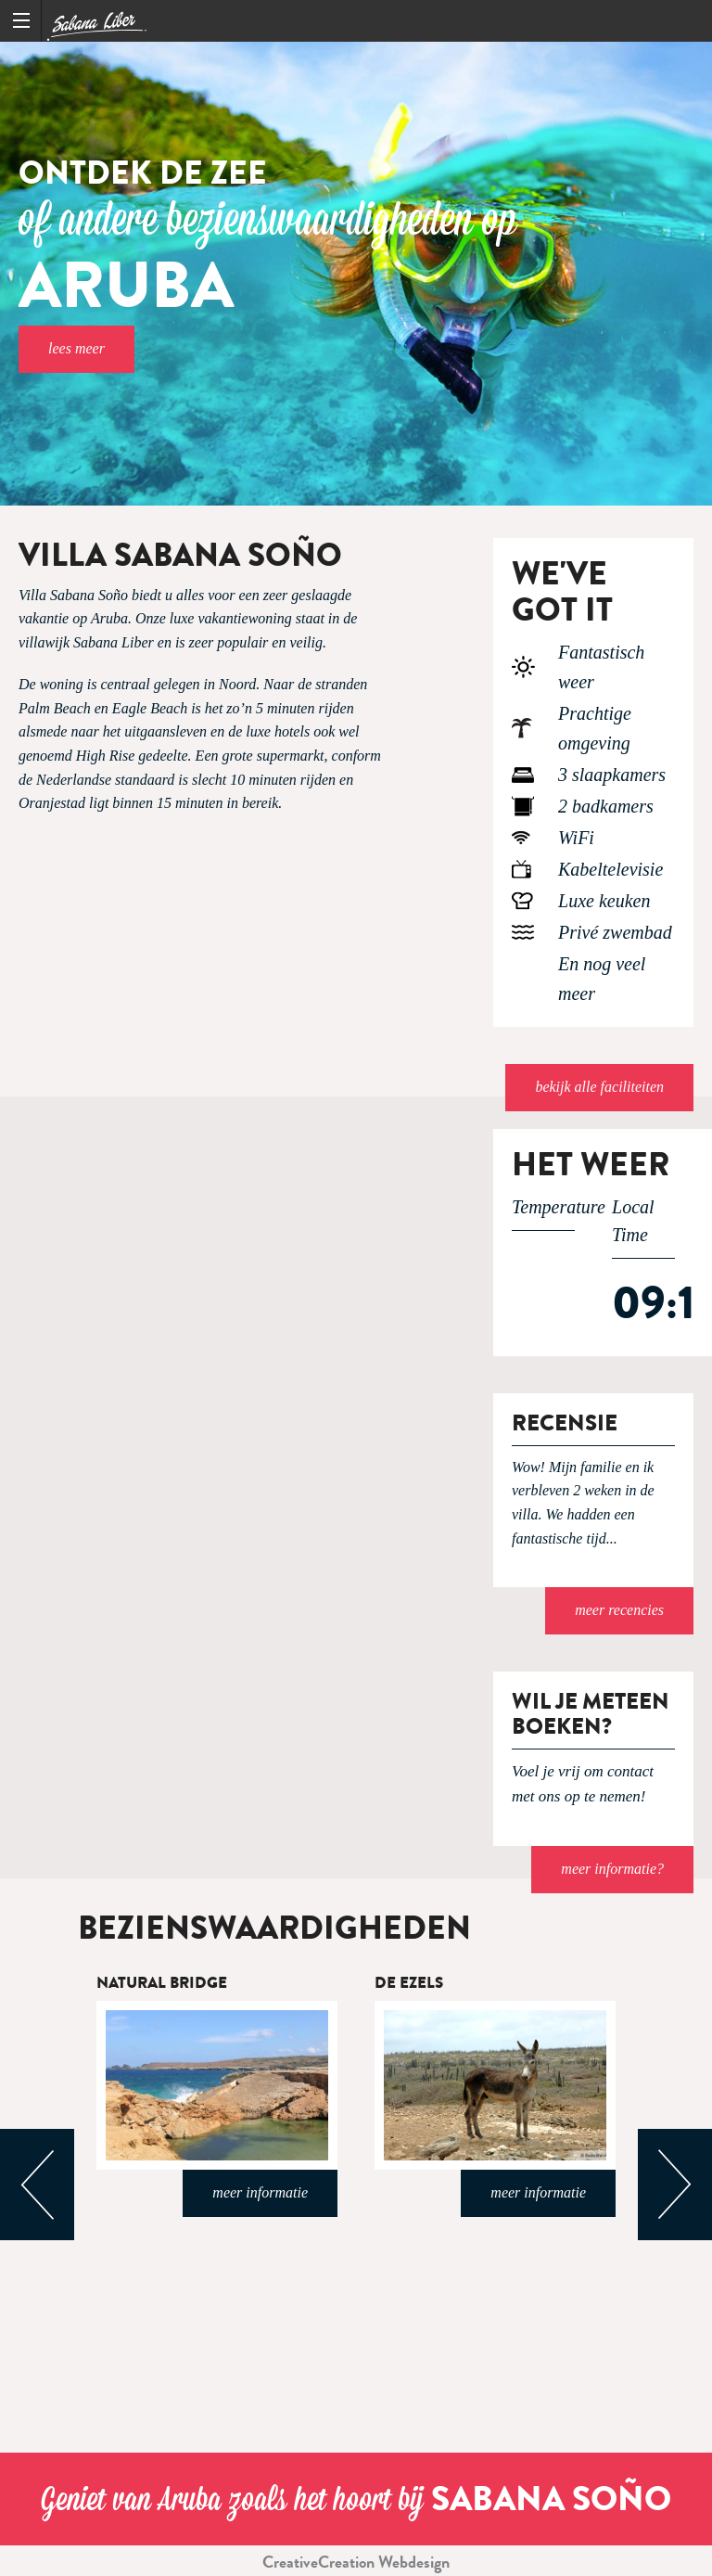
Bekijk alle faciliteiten (599, 1087)
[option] (356, 274)
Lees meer (76, 348)
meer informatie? (612, 1869)
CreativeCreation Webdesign (356, 2562)
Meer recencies (619, 1610)
